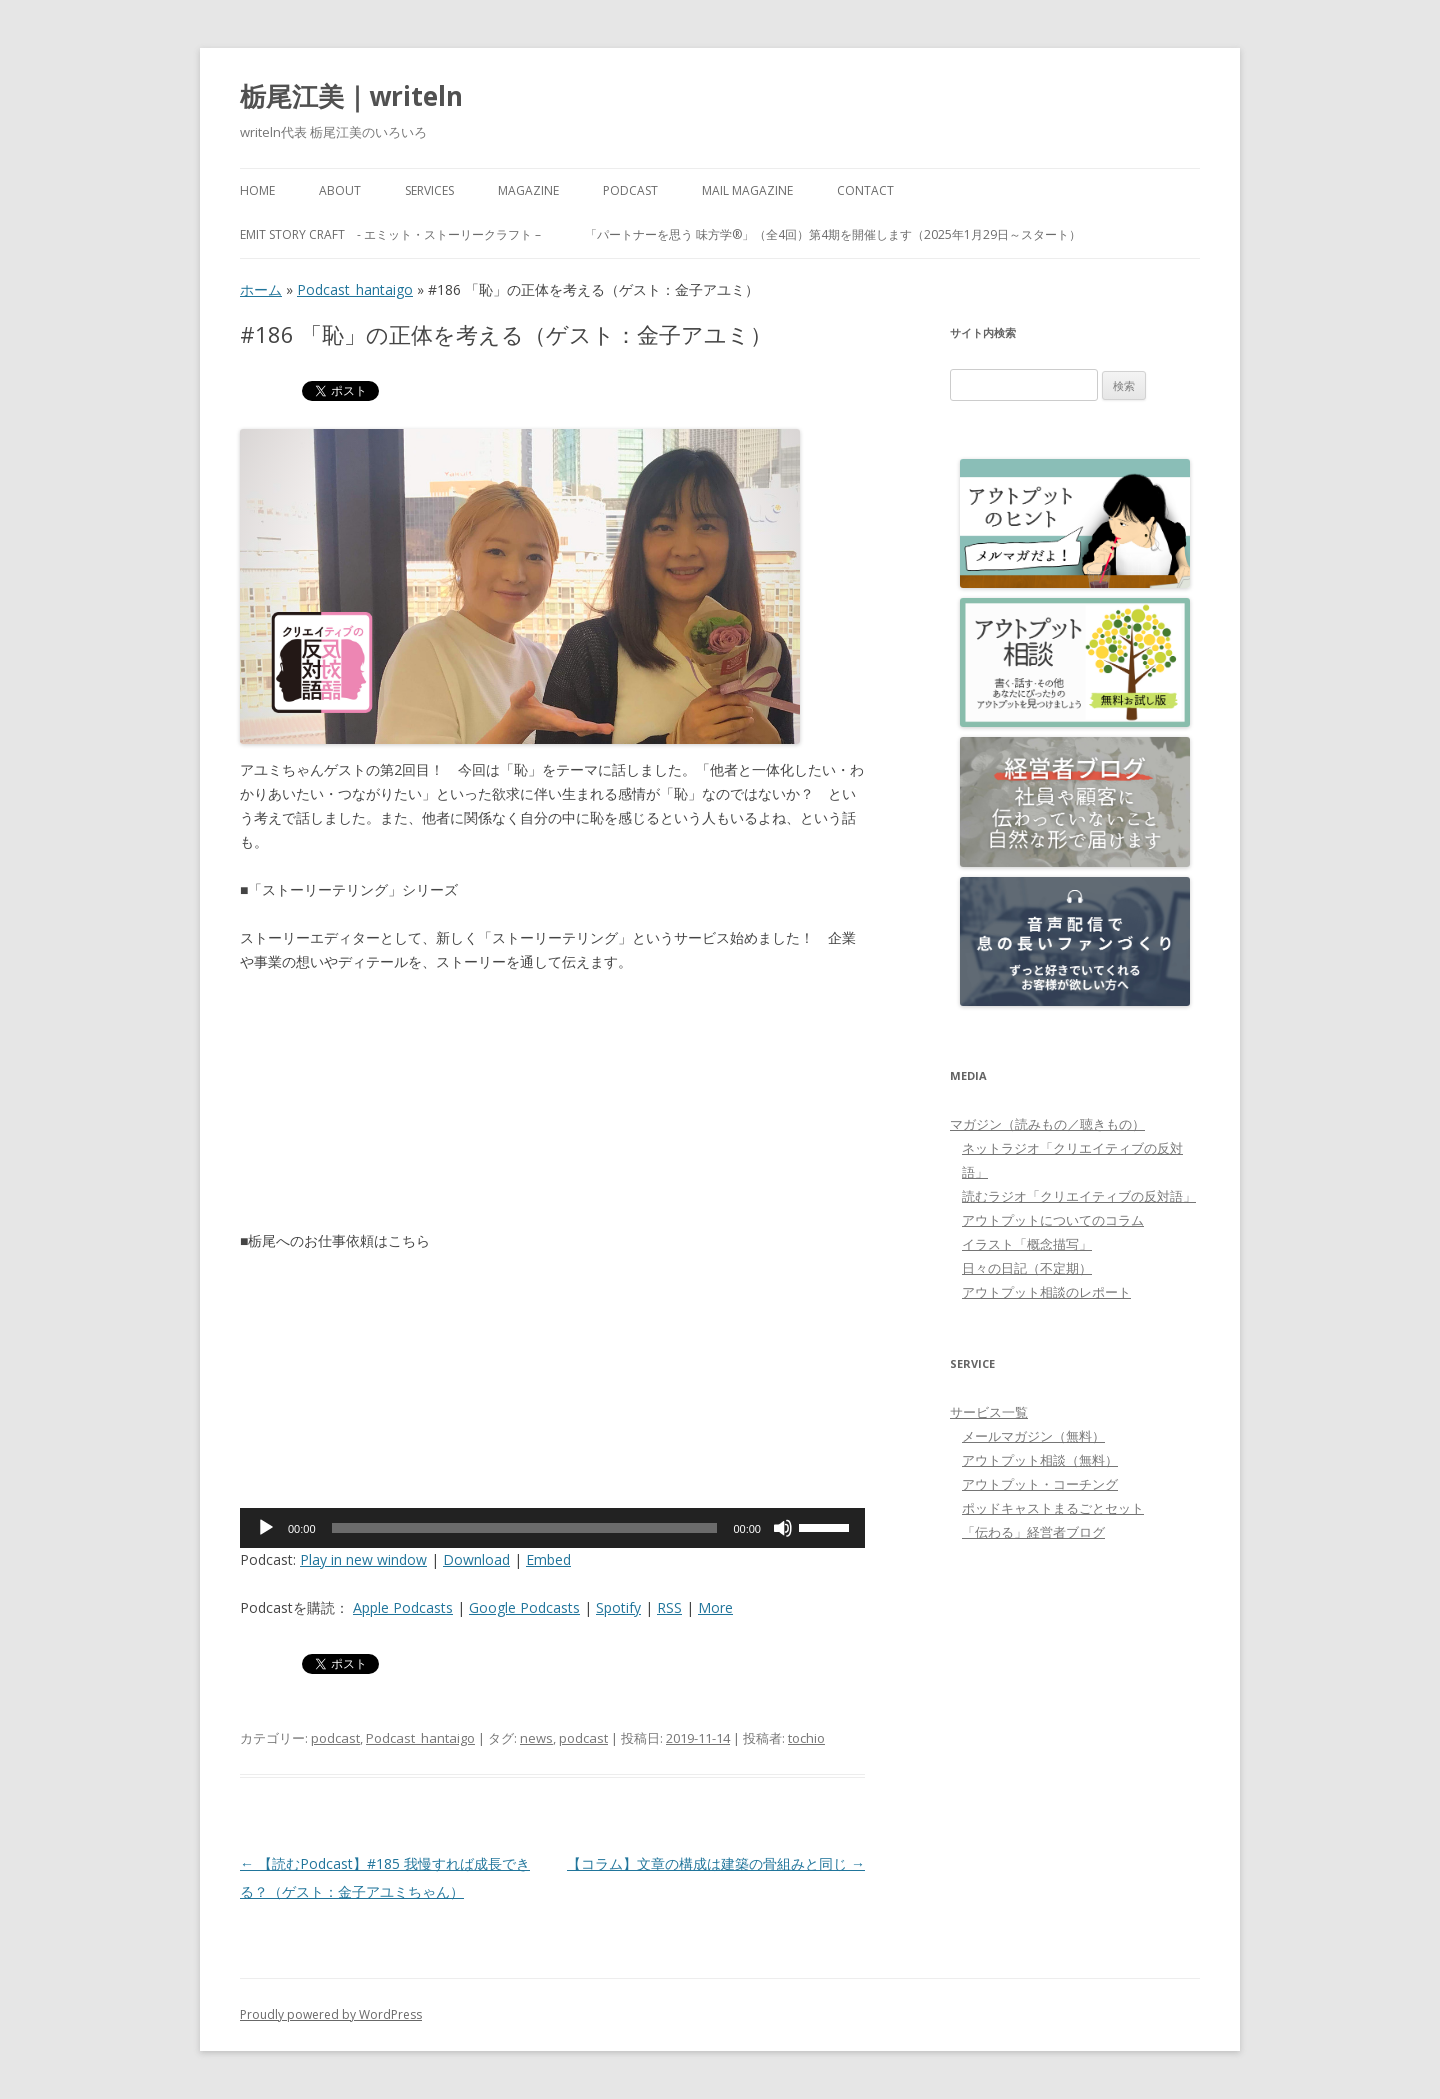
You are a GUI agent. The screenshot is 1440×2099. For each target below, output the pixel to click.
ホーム (261, 289)
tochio (806, 1738)
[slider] (525, 1528)
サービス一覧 (989, 1412)
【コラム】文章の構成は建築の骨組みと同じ (716, 1863)
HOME (257, 190)
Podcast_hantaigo (355, 289)
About (340, 190)
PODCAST (630, 190)
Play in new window (363, 1559)
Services (429, 190)
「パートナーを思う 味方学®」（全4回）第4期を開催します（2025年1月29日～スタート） (833, 234)
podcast (335, 1738)
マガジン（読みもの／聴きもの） (1047, 1124)
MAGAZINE (528, 190)
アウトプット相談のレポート (1046, 1292)
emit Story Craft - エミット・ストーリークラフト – (390, 234)
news (536, 1738)
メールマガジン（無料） (1033, 1436)
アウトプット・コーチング (1040, 1484)
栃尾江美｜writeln (351, 96)
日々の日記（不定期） (1027, 1268)
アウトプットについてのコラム (1053, 1220)
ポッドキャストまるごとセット (1053, 1508)
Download (476, 1559)
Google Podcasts (524, 1607)
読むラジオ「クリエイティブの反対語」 (1079, 1196)
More (715, 1607)
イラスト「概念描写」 (1027, 1244)
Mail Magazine (747, 190)
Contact (865, 190)
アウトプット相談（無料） (1040, 1460)
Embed (548, 1559)
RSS (669, 1607)
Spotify (618, 1607)
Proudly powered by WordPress (331, 2014)
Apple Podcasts (403, 1607)
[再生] (266, 1528)
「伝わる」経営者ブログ (1033, 1532)
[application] (552, 1528)
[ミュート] (783, 1528)
